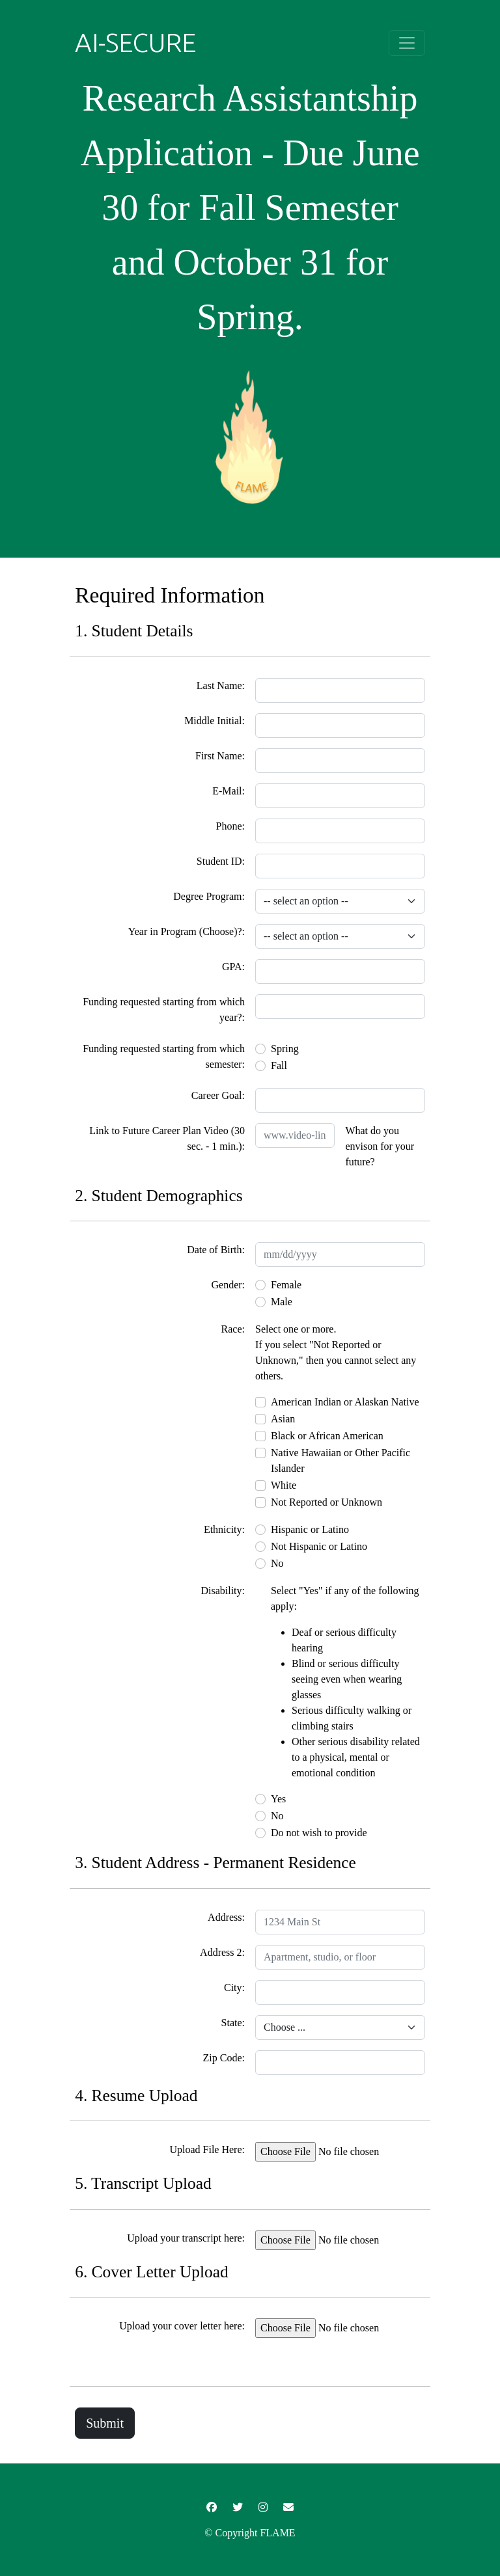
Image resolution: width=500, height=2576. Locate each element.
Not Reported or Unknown (326, 1502)
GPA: (233, 966)
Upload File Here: (207, 2149)
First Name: (220, 755)
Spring (285, 1048)
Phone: (230, 826)
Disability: (223, 1590)
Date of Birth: (216, 1249)
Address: (226, 1917)
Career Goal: (218, 1095)
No (277, 1563)
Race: (233, 1329)
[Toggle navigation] (407, 43)
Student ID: (221, 861)
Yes (278, 1798)
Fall (279, 1065)
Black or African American (327, 1435)
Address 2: (222, 1952)
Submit (105, 2423)
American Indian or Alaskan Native (345, 1401)
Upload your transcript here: (186, 2238)
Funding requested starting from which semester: (164, 1056)
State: (233, 2022)
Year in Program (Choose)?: (186, 931)
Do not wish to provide (319, 1832)
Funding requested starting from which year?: (164, 1009)
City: (234, 1987)
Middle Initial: (214, 720)
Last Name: (221, 685)
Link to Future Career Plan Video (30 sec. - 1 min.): (167, 1138)
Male (281, 1301)
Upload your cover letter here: (182, 2325)
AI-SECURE (136, 42)
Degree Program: (209, 896)
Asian (283, 1418)
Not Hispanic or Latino (319, 1546)
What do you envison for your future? (379, 1146)
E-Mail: (228, 790)
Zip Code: (224, 2057)
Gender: (228, 1284)
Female (286, 1284)
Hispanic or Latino (310, 1529)
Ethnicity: (224, 1529)
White (283, 1485)
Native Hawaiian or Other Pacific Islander (340, 1460)
